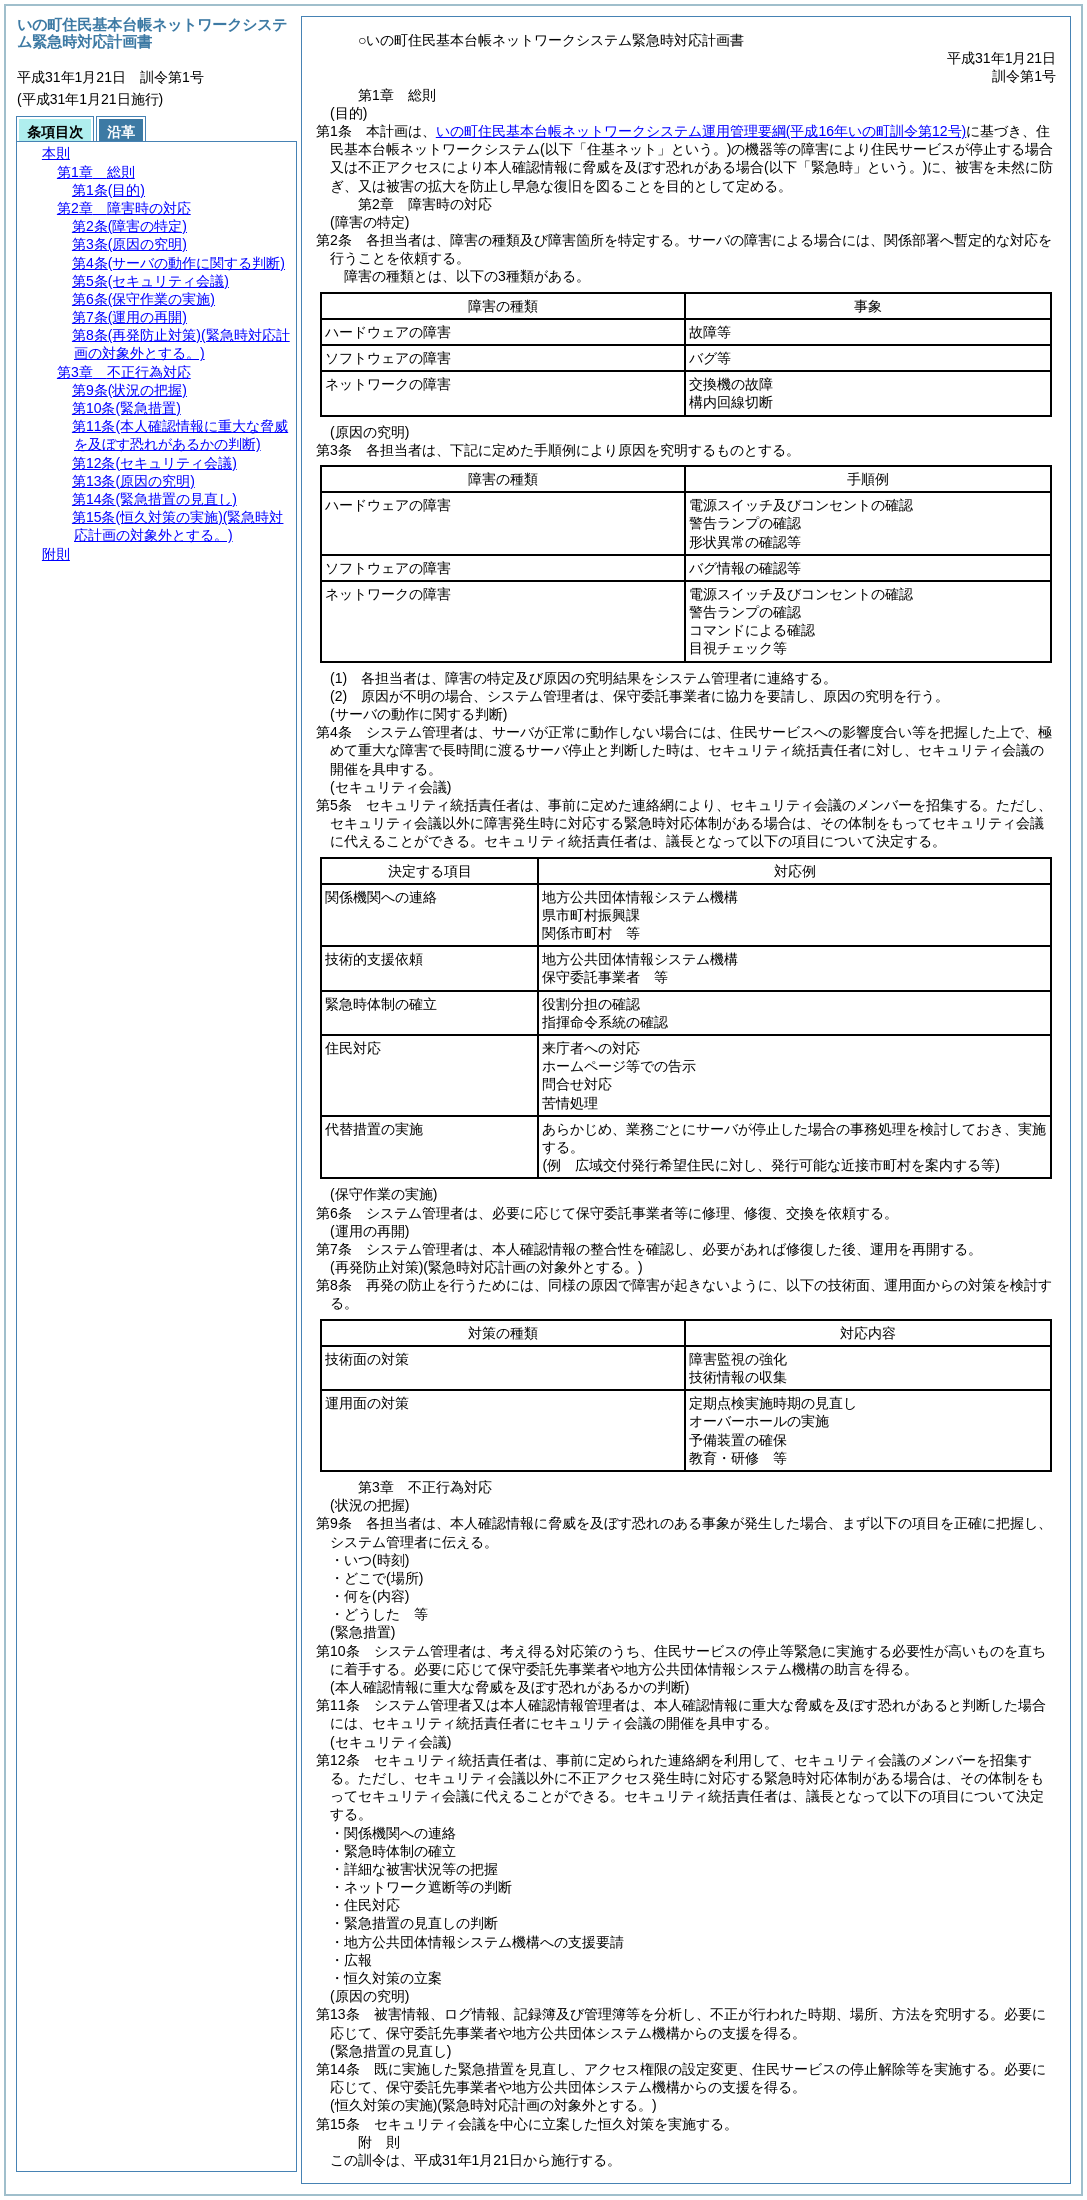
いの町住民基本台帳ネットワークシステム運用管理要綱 (701, 131)
